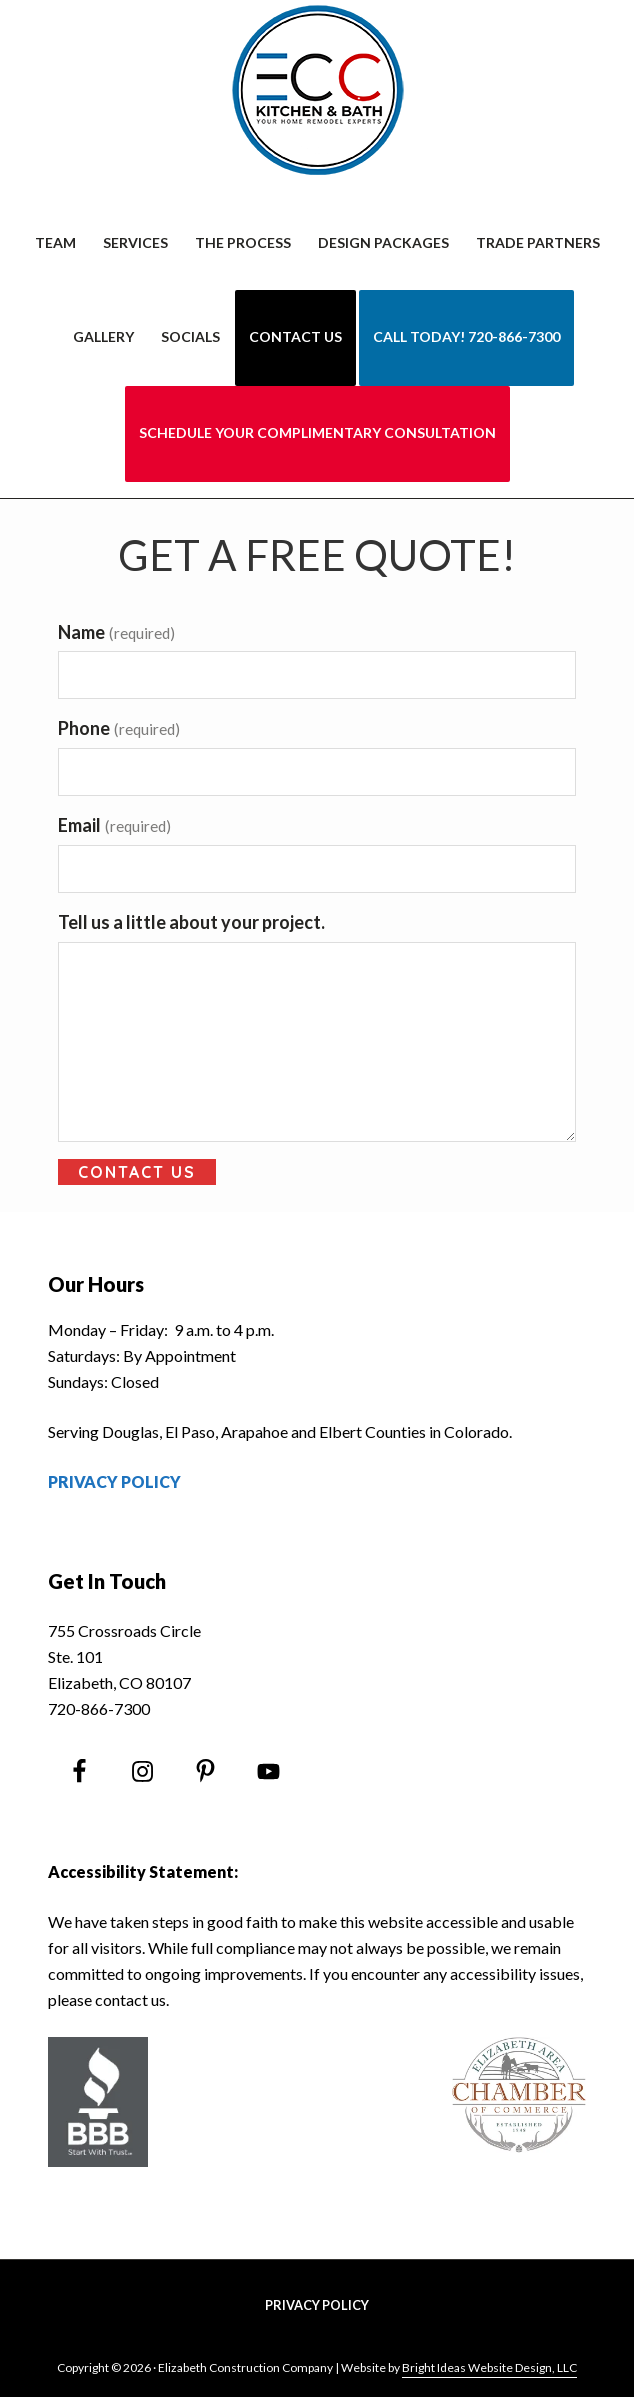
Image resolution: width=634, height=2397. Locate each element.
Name (116, 632)
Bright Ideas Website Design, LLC (489, 2367)
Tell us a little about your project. (191, 922)
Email (114, 825)
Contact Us (137, 1172)
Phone (119, 728)
